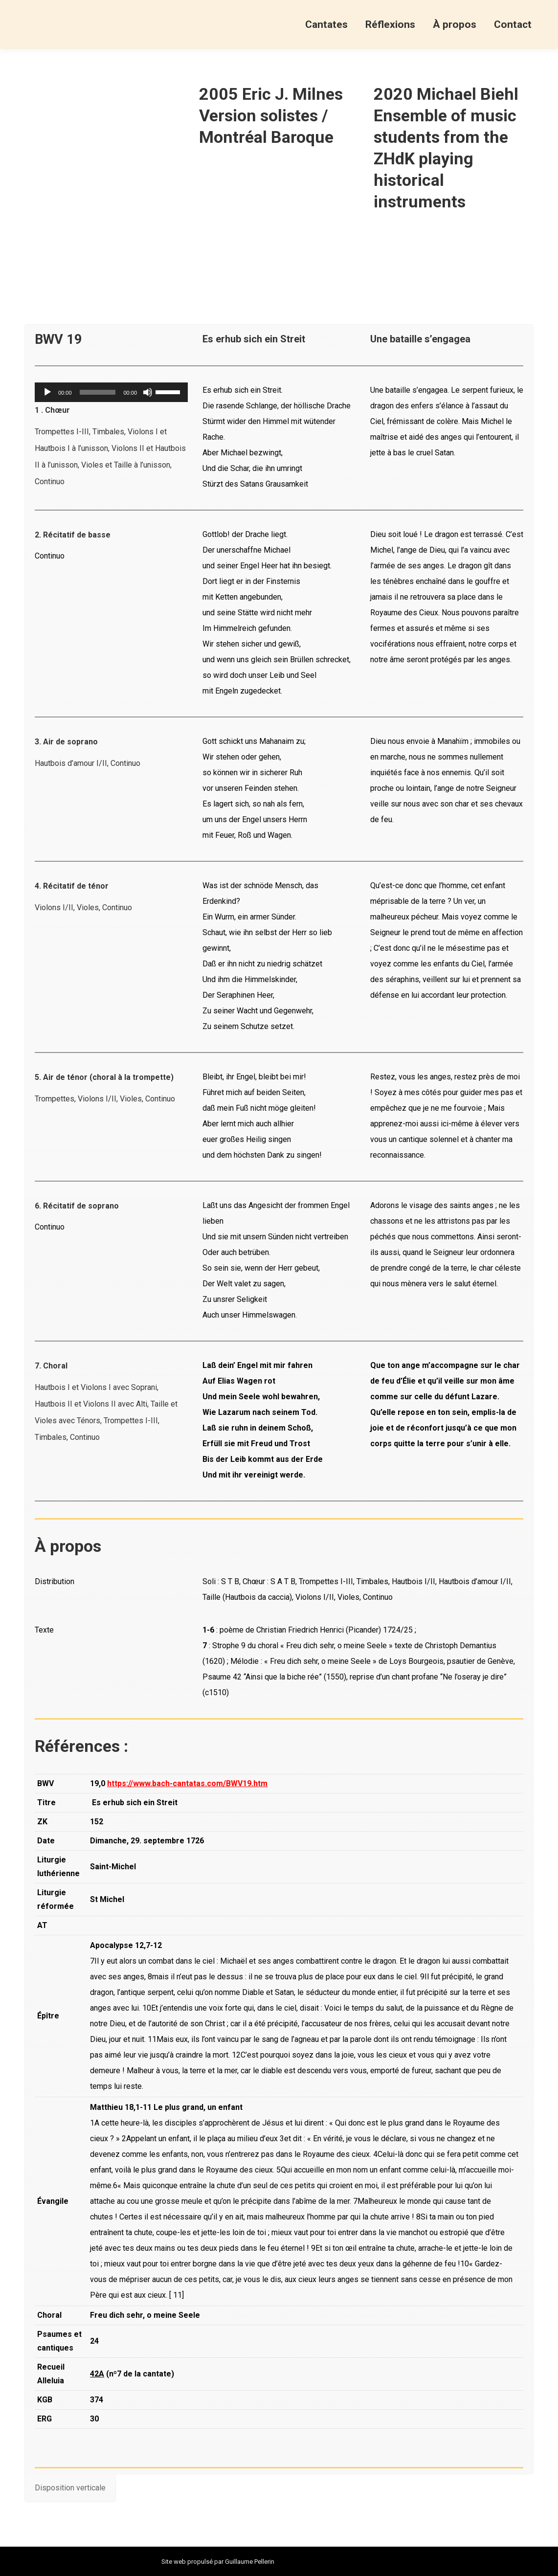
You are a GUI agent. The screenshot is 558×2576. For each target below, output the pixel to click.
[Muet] (148, 392)
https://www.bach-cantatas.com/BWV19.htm (187, 1783)
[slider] (98, 392)
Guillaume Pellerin (249, 2561)
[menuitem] (326, 24)
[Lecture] (47, 392)
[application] (111, 392)
